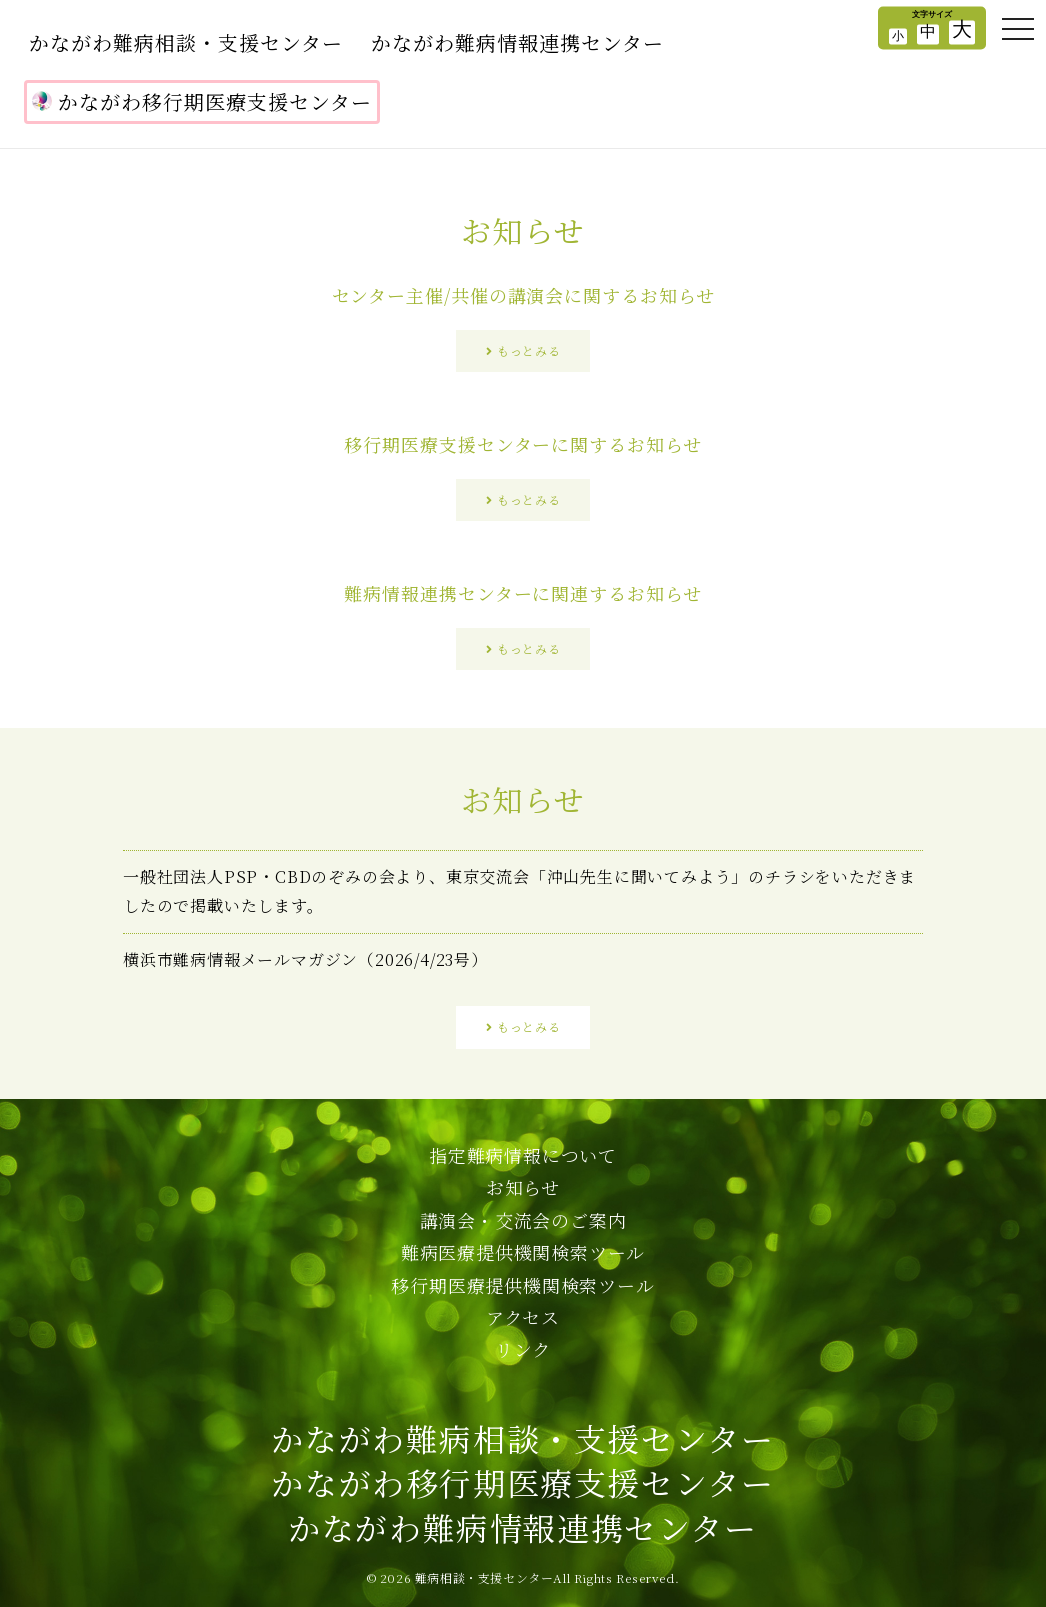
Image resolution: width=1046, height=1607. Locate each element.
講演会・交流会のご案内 (523, 1220)
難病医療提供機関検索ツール (523, 1252)
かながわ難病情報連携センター (517, 42)
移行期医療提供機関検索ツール (522, 1285)
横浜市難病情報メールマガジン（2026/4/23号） (305, 959)
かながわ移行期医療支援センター (202, 101)
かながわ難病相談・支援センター (186, 42)
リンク (523, 1349)
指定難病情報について (523, 1155)
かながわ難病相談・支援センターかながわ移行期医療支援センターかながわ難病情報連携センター (522, 1483)
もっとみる (528, 350)
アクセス (523, 1317)
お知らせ (523, 1187)
